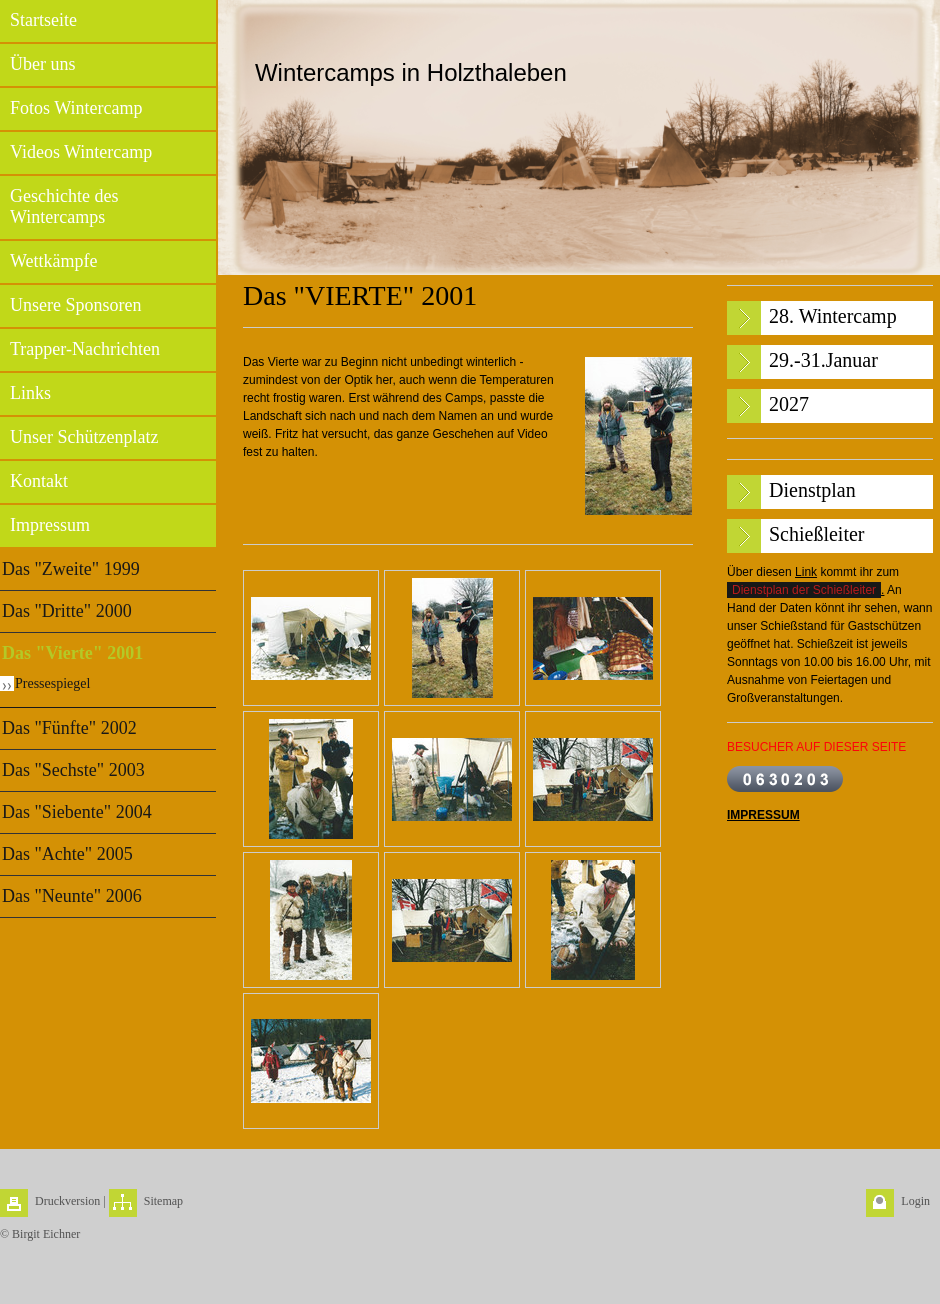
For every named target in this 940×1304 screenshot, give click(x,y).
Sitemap (163, 1201)
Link (806, 572)
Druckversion (67, 1201)
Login (915, 1201)
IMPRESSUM (763, 815)
